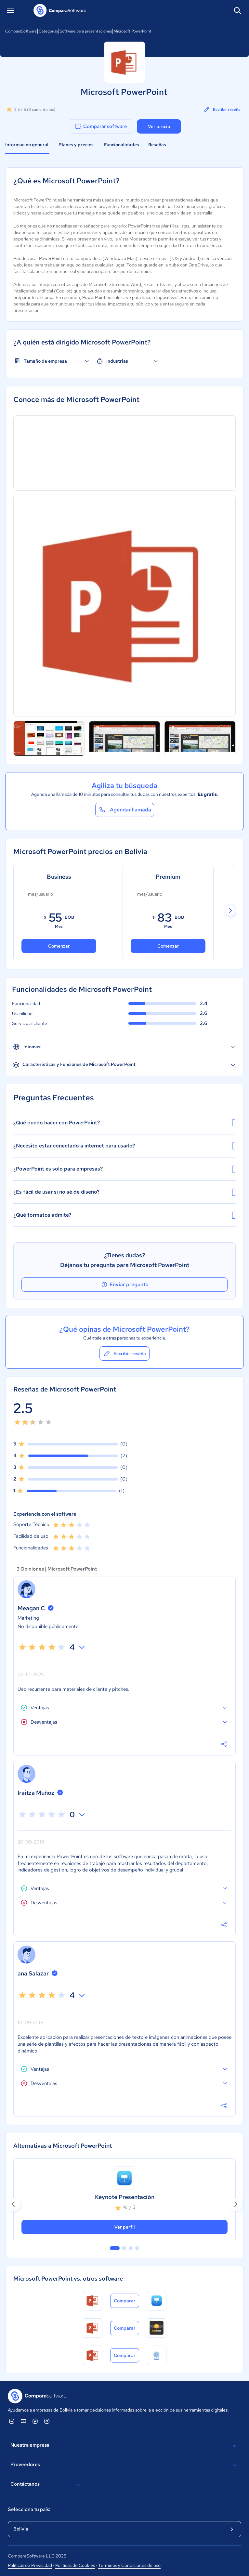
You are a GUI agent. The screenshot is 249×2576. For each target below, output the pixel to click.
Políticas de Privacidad (30, 2565)
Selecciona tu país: (29, 2509)
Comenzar (59, 946)
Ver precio (159, 126)
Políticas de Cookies (75, 2565)
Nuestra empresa (124, 2446)
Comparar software (100, 126)
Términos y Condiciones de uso (129, 2565)
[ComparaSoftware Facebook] (35, 2421)
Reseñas (157, 145)
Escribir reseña (222, 109)
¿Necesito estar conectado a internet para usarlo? (124, 1146)
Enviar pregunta (124, 1284)
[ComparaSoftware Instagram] (47, 2421)
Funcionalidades (121, 145)
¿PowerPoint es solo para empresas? (124, 1169)
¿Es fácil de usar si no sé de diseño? (124, 1192)
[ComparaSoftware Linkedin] (12, 2421)
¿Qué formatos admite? (124, 1215)
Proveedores (124, 2465)
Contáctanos (46, 2485)
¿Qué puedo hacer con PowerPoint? (124, 1123)
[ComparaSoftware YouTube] (23, 2421)
